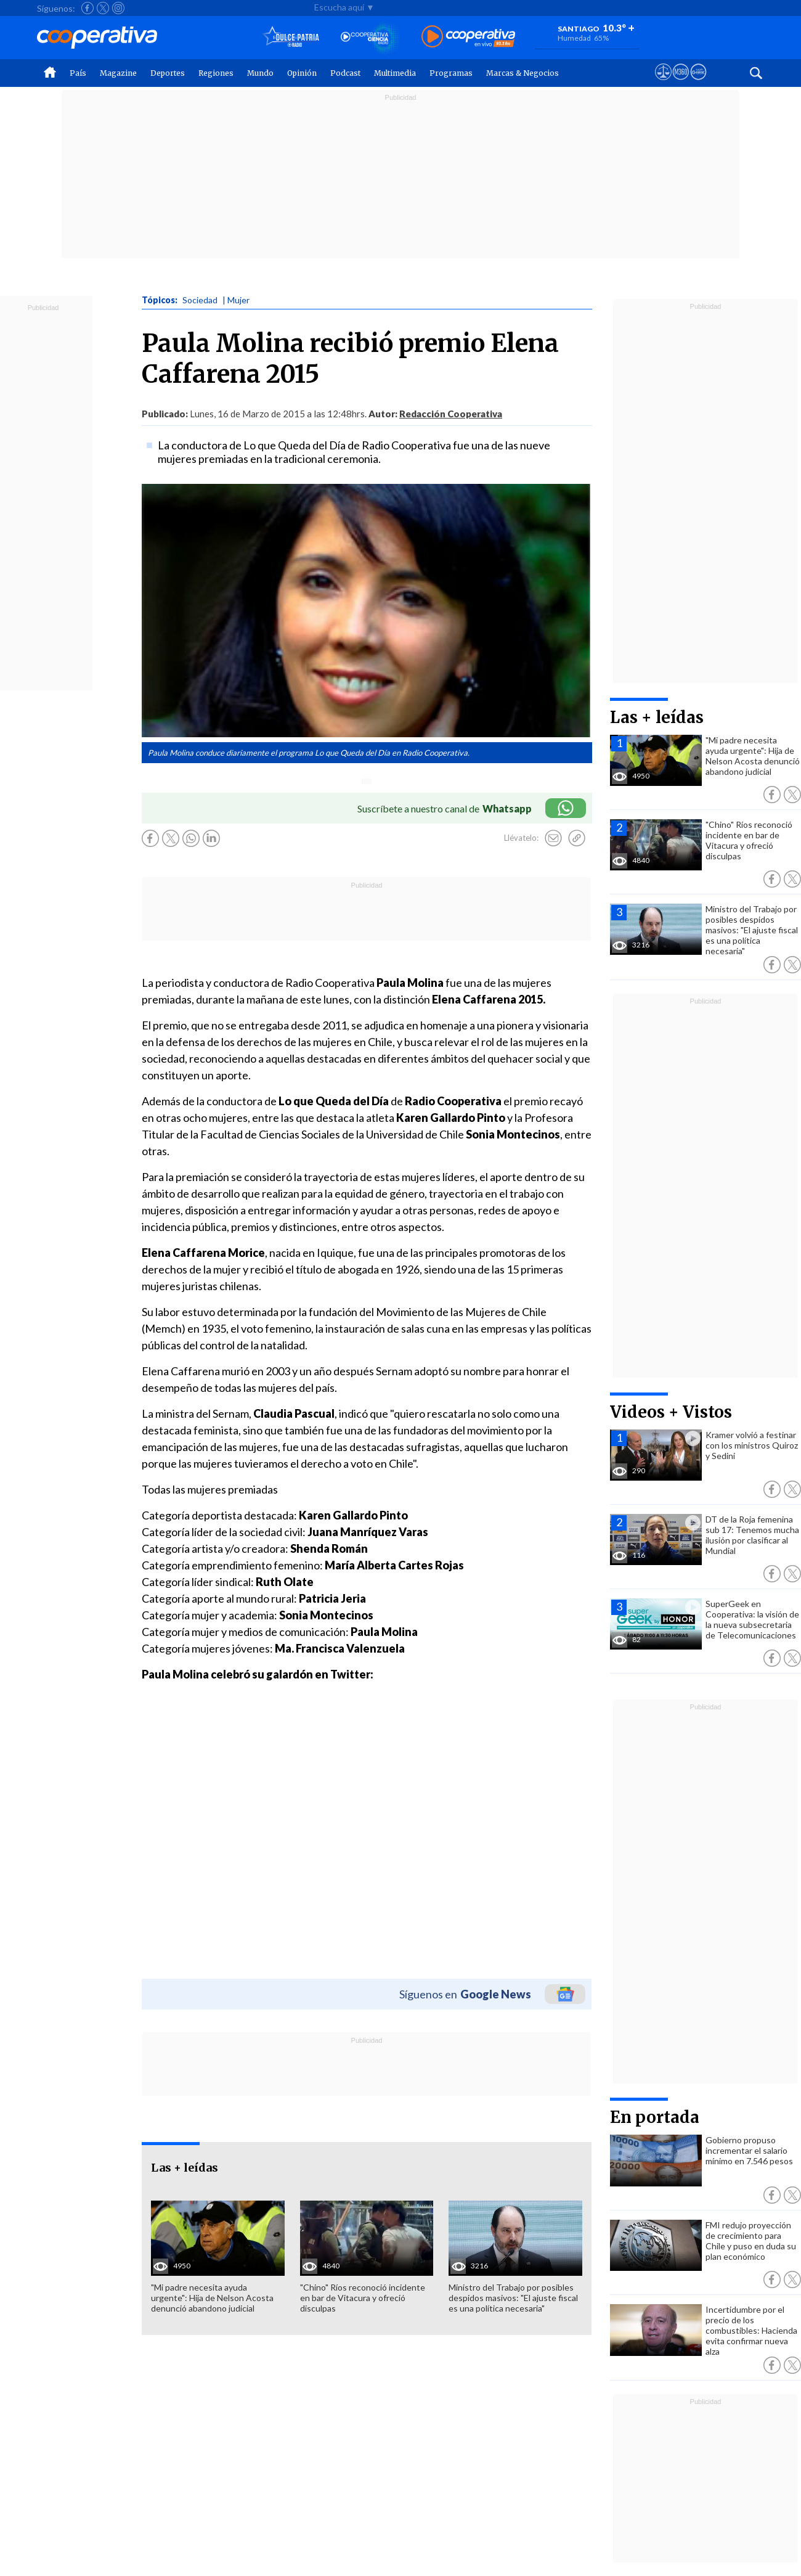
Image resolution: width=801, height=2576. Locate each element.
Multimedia (395, 73)
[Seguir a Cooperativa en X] (103, 8)
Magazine (118, 73)
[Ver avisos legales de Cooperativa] (663, 83)
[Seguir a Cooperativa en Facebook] (87, 8)
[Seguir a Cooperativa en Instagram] (118, 8)
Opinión (302, 73)
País (78, 73)
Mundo (260, 73)
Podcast (345, 73)
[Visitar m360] (680, 83)
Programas (451, 73)
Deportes (167, 73)
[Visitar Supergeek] (698, 83)
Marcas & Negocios (522, 73)
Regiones (216, 73)
